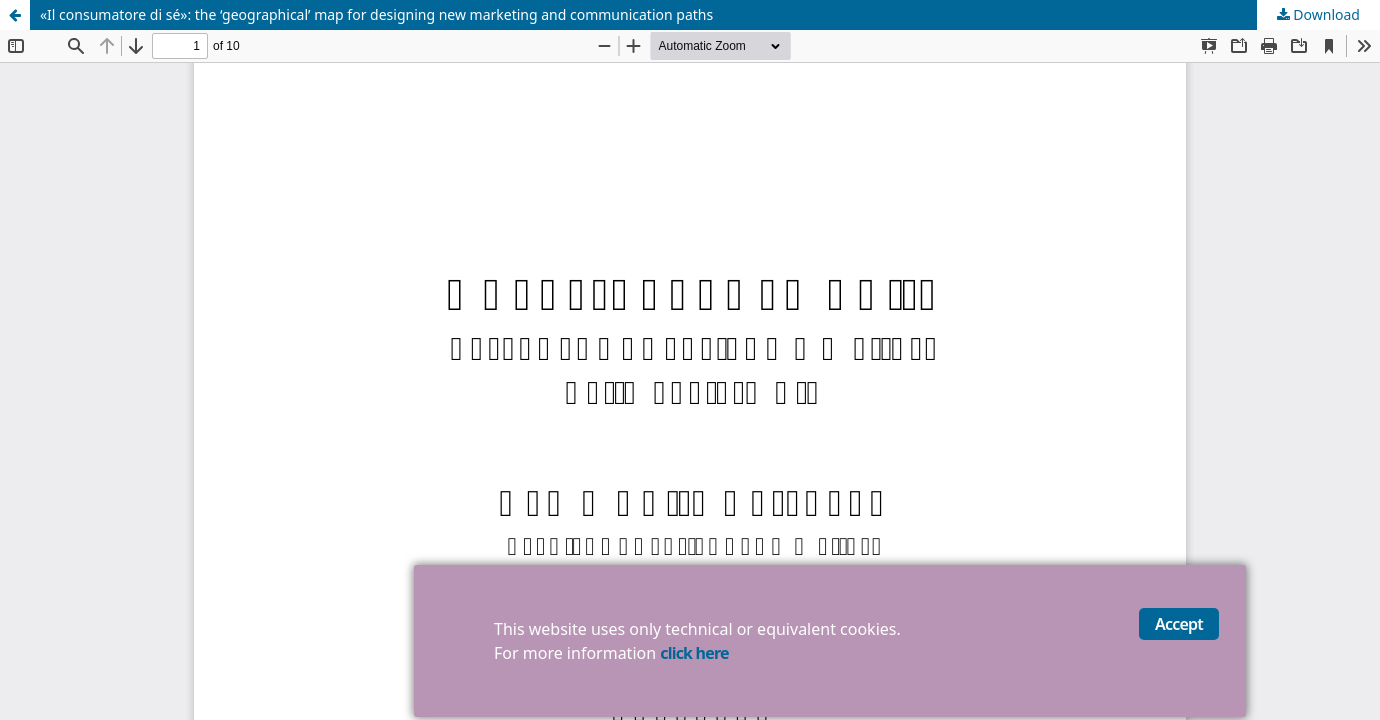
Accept (1179, 624)
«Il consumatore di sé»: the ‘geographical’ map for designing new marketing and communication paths (376, 14)
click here (694, 653)
